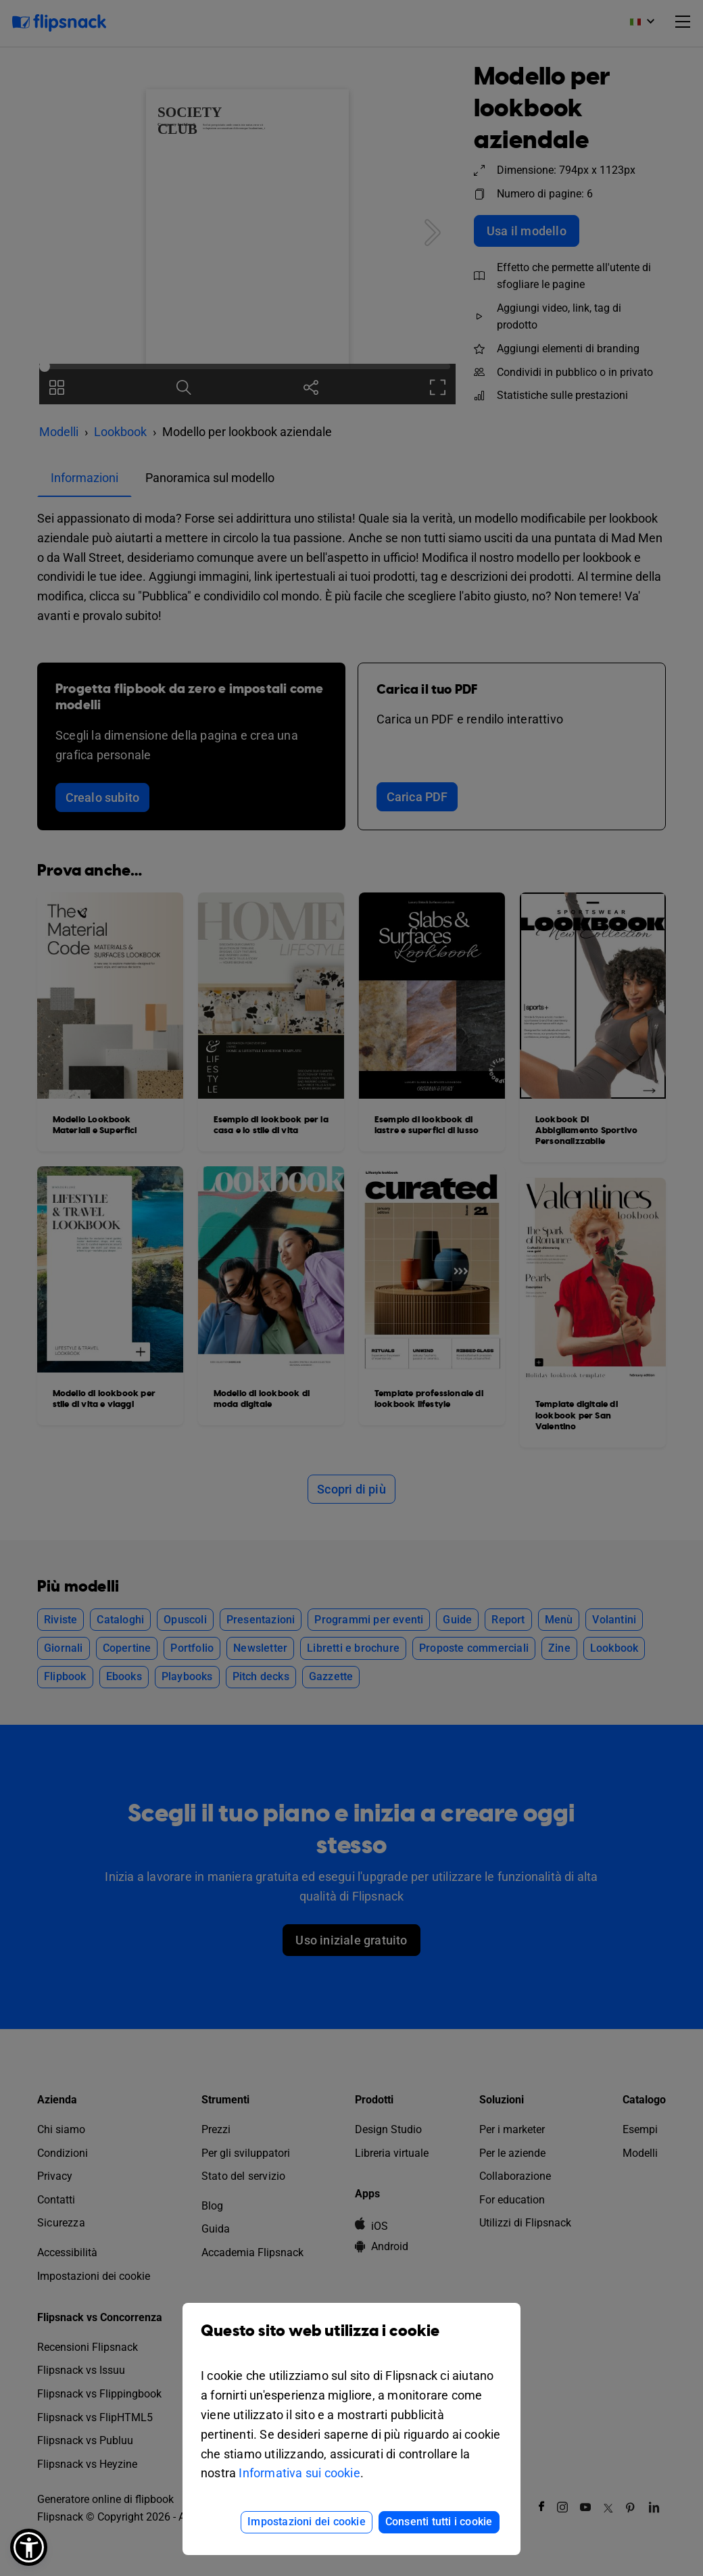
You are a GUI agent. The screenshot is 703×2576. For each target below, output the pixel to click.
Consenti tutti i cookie (439, 2521)
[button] (29, 2547)
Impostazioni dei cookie (306, 2521)
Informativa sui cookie (299, 2473)
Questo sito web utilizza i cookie (351, 2341)
